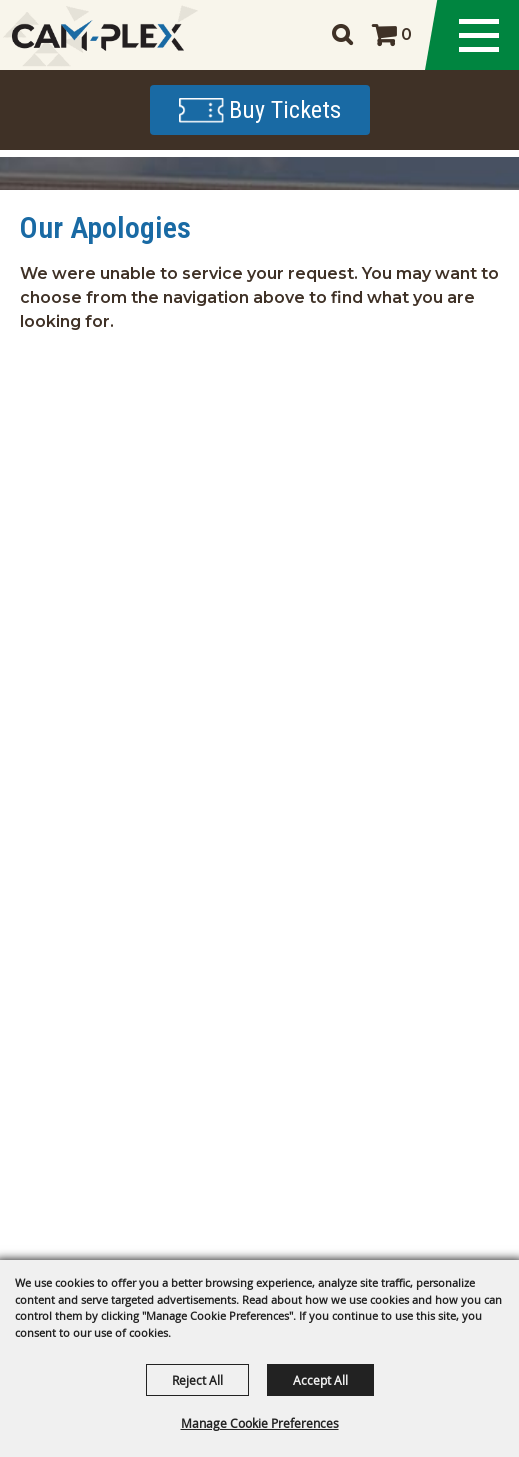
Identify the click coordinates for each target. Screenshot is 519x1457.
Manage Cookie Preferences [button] (260, 1423)
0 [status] (406, 34)
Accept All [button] (320, 1380)
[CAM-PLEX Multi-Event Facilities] (97, 35)
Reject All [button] (197, 1380)
